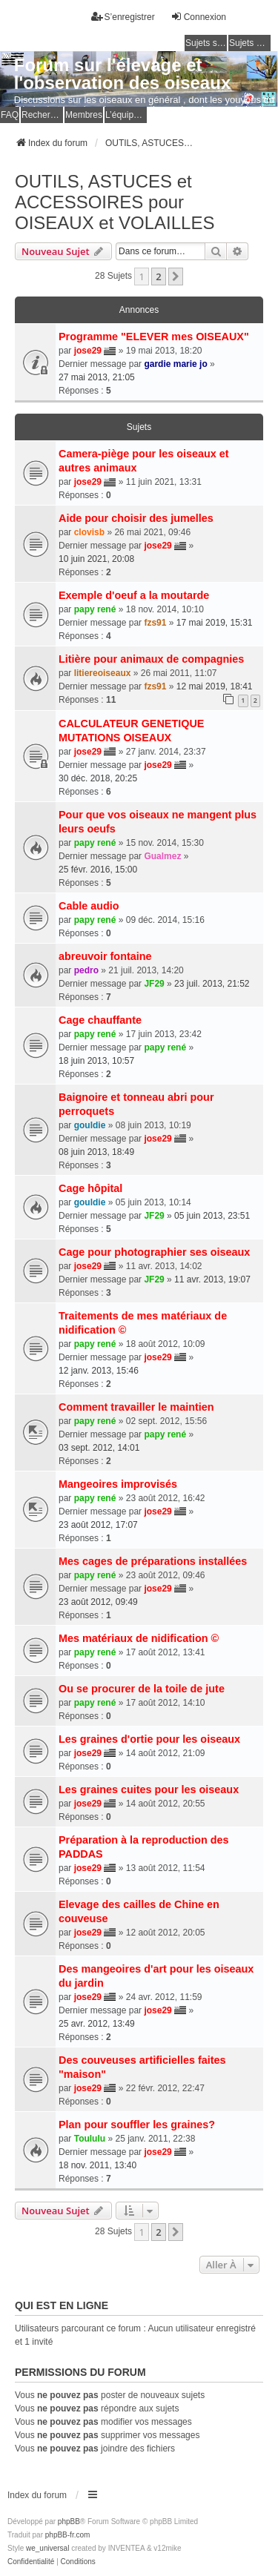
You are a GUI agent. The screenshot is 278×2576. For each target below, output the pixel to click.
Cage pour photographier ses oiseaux (154, 1252)
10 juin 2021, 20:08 (96, 559)
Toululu (89, 2138)
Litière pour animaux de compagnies (151, 659)
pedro (86, 970)
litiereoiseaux (102, 673)
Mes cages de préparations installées (153, 1561)
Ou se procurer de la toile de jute (142, 1689)
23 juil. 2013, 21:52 (211, 984)
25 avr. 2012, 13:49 (97, 2024)
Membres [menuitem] (83, 115)
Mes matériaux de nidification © (139, 1638)
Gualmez (162, 856)
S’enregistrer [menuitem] (123, 16)
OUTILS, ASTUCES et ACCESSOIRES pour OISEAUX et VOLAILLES (114, 202)
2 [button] (158, 276)
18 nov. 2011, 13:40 (97, 2165)
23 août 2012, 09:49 (98, 1602)
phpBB (69, 2521)
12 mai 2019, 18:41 (214, 686)
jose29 (88, 350)
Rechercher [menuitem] (42, 115)
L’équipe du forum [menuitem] (126, 115)
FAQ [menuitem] (10, 115)
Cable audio (89, 906)
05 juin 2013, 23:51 (212, 1216)
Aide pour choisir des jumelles (136, 518)
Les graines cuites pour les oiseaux (149, 1789)
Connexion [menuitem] (198, 16)
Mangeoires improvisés (118, 1484)
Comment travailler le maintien (136, 1407)
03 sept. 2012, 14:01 (99, 1448)
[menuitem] (30, 2562)
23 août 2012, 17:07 (98, 1525)
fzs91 (155, 622)
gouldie (90, 1125)
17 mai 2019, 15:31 (214, 622)
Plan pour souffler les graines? (137, 2124)
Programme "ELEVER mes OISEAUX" (154, 336)
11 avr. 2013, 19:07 (212, 1279)
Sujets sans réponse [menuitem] (206, 43)
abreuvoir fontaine (105, 956)
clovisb (89, 532)
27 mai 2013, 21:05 (97, 377)
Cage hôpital (90, 1188)
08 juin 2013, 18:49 (96, 1152)
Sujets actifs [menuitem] (250, 43)
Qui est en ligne (61, 2305)
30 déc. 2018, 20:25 (98, 778)
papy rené (95, 609)
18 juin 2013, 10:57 (96, 1061)
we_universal (47, 2548)
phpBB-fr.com (67, 2535)
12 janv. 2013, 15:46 (99, 1370)
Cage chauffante (100, 1020)
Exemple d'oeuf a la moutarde (134, 595)
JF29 (154, 984)
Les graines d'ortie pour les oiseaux (149, 1739)
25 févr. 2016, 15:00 (98, 869)
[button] (175, 276)
